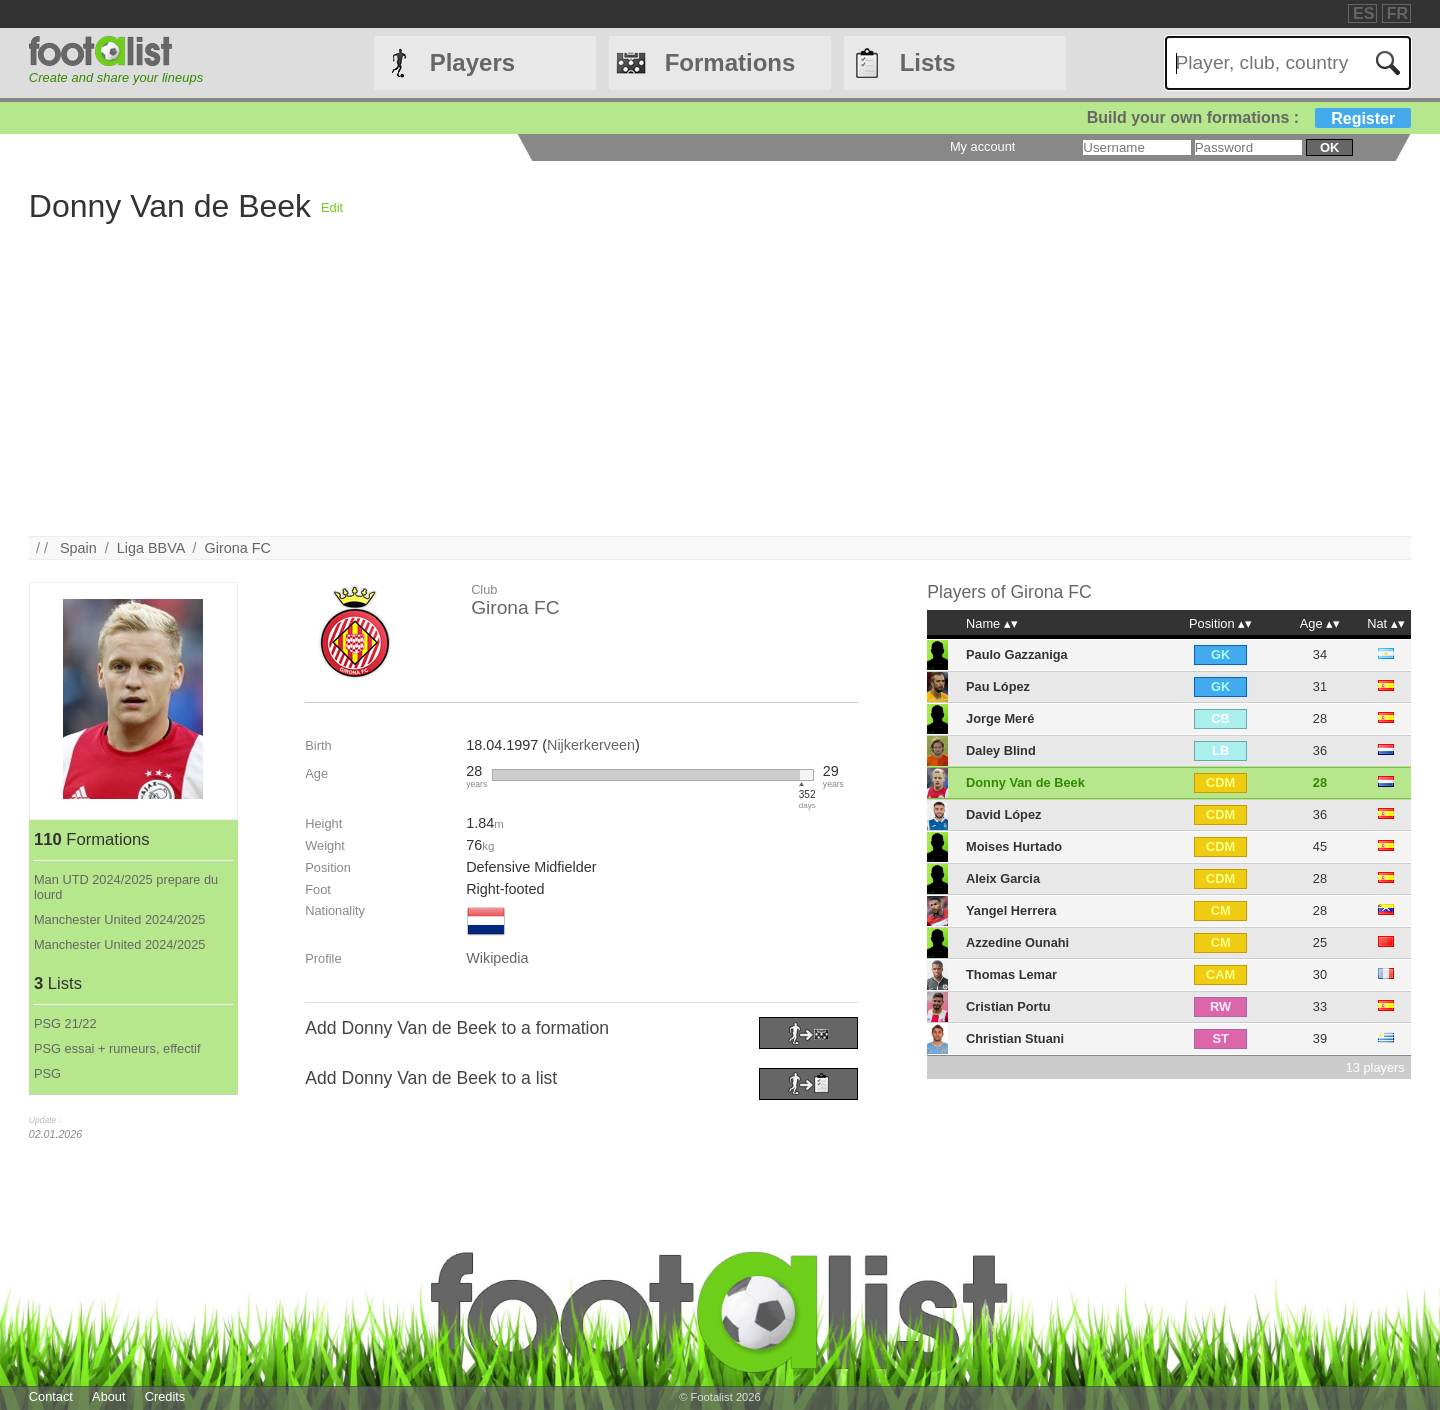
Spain (78, 548)
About (108, 1396)
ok (1329, 147)
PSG (47, 1073)
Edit (332, 207)
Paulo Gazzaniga (1017, 654)
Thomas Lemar (1011, 974)
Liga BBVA (151, 548)
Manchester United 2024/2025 (119, 919)
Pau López (998, 686)
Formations (730, 62)
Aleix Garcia (1003, 878)
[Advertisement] (629, 396)
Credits (165, 1396)
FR (1397, 13)
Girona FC (238, 548)
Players (472, 62)
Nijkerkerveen (591, 745)
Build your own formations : (1249, 117)
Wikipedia (497, 958)
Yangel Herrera (1011, 910)
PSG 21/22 (65, 1023)
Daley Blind (1001, 750)
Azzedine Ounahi (1017, 942)
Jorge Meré (1000, 718)
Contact (51, 1396)
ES (1363, 13)
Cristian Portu (1008, 1006)
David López (1003, 814)
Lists (928, 62)
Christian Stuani (1015, 1038)
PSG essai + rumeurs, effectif (117, 1048)
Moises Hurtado (1014, 846)
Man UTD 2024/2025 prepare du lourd (126, 887)
